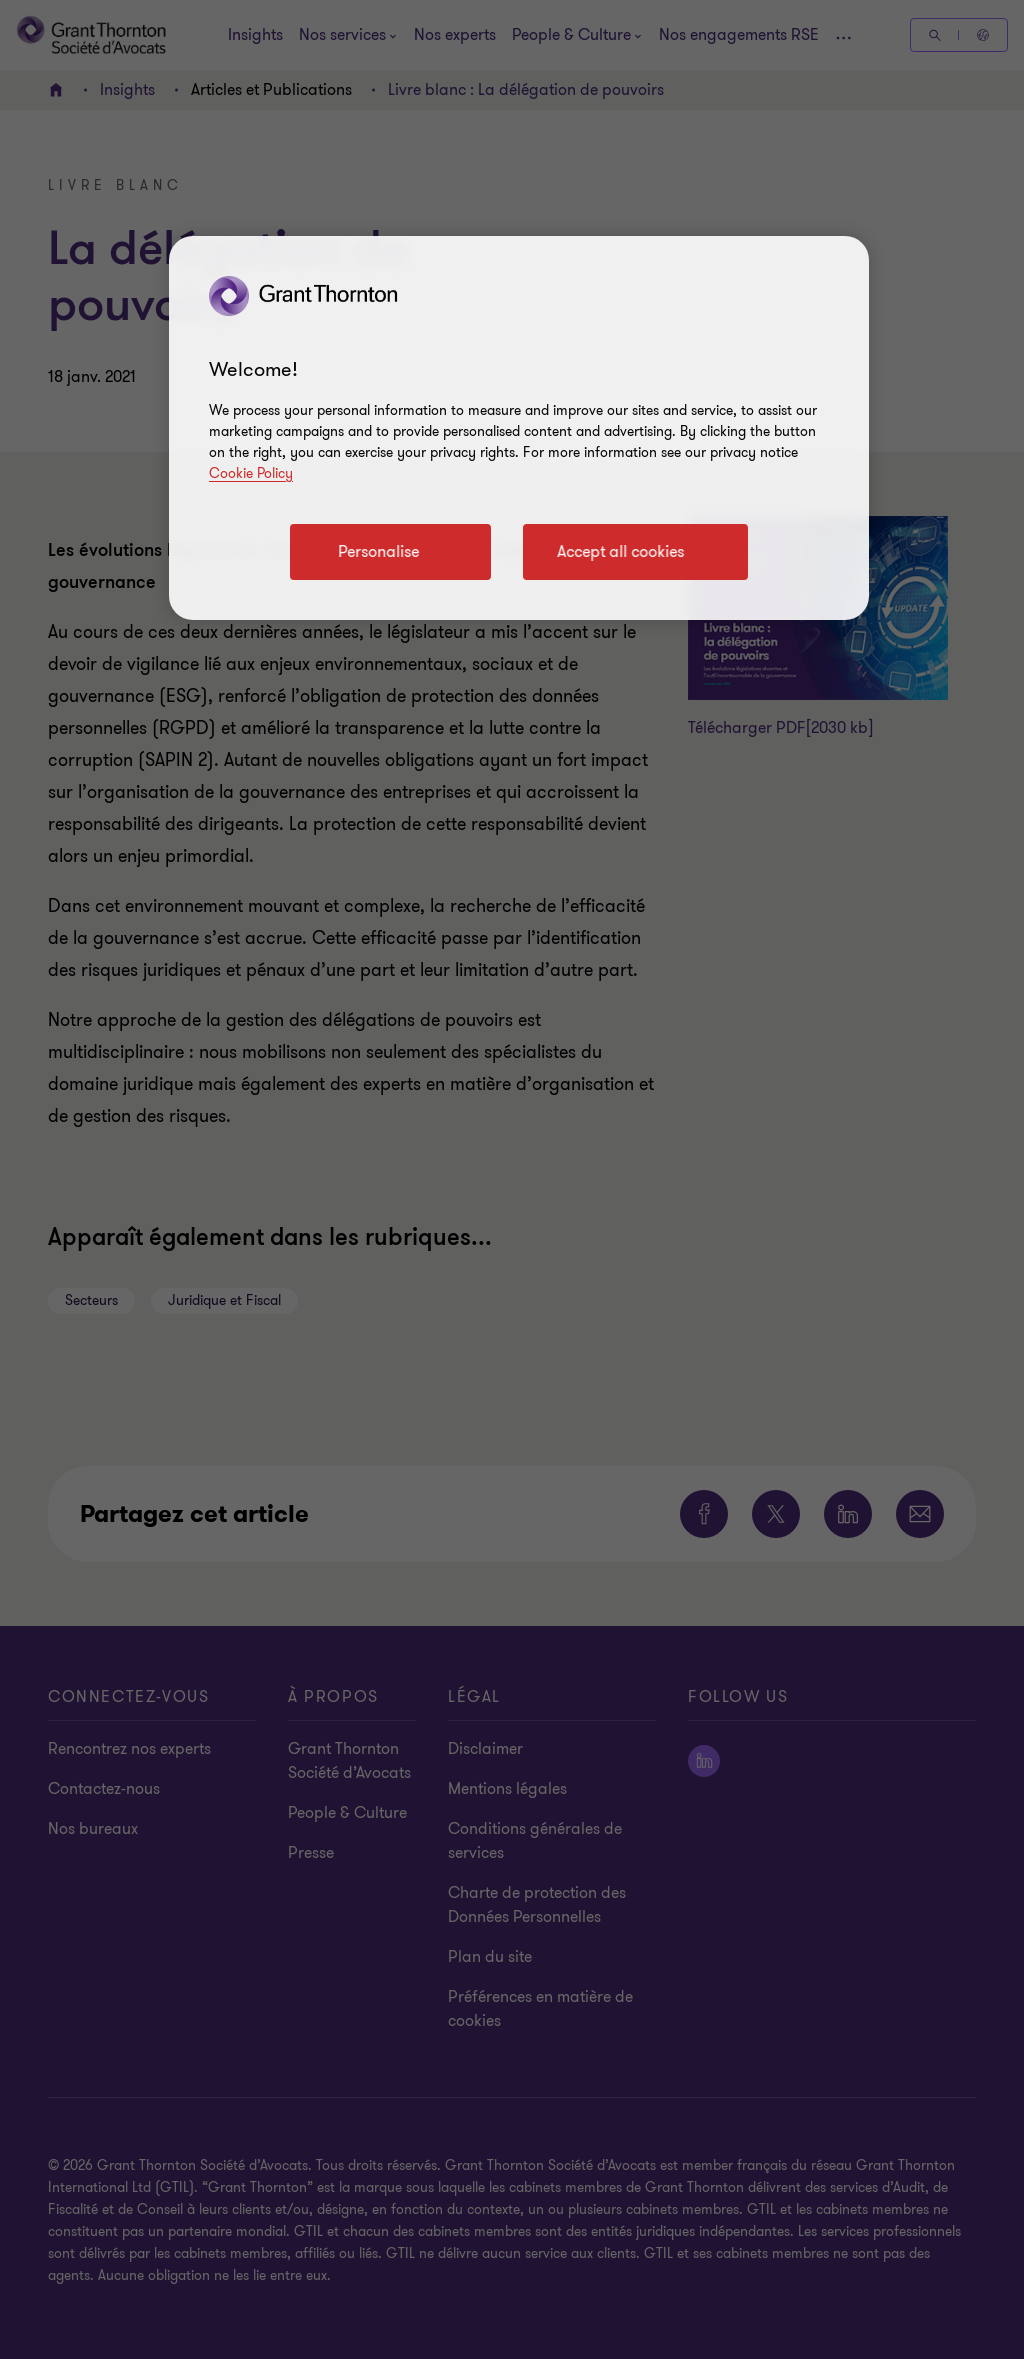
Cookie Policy (251, 473)
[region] (519, 428)
